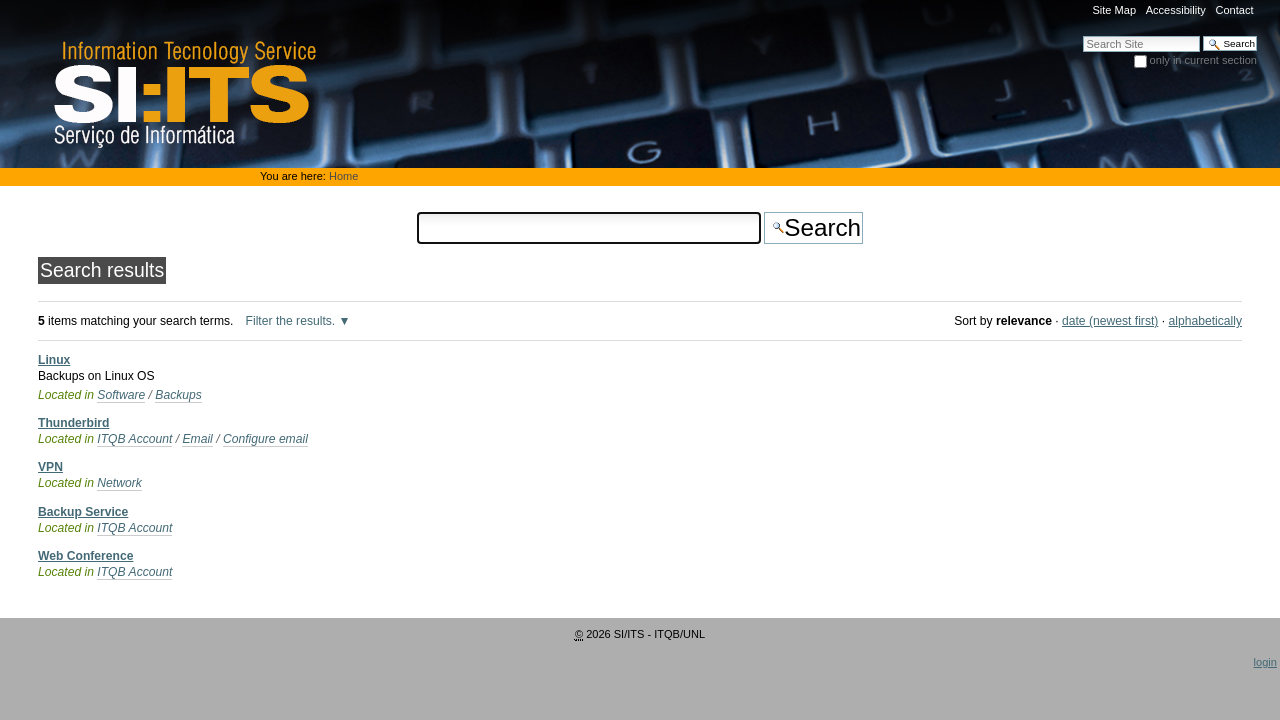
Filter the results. (292, 321)
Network (119, 483)
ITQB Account (134, 439)
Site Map (1114, 10)
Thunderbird (73, 423)
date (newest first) (1110, 321)
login (1265, 662)
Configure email (265, 439)
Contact (1234, 10)
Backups (178, 395)
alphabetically (1205, 321)
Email (197, 439)
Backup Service (83, 512)
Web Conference (85, 556)
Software (121, 395)
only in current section (1203, 60)
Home (343, 176)
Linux (54, 360)
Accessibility (1176, 10)
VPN (50, 467)
